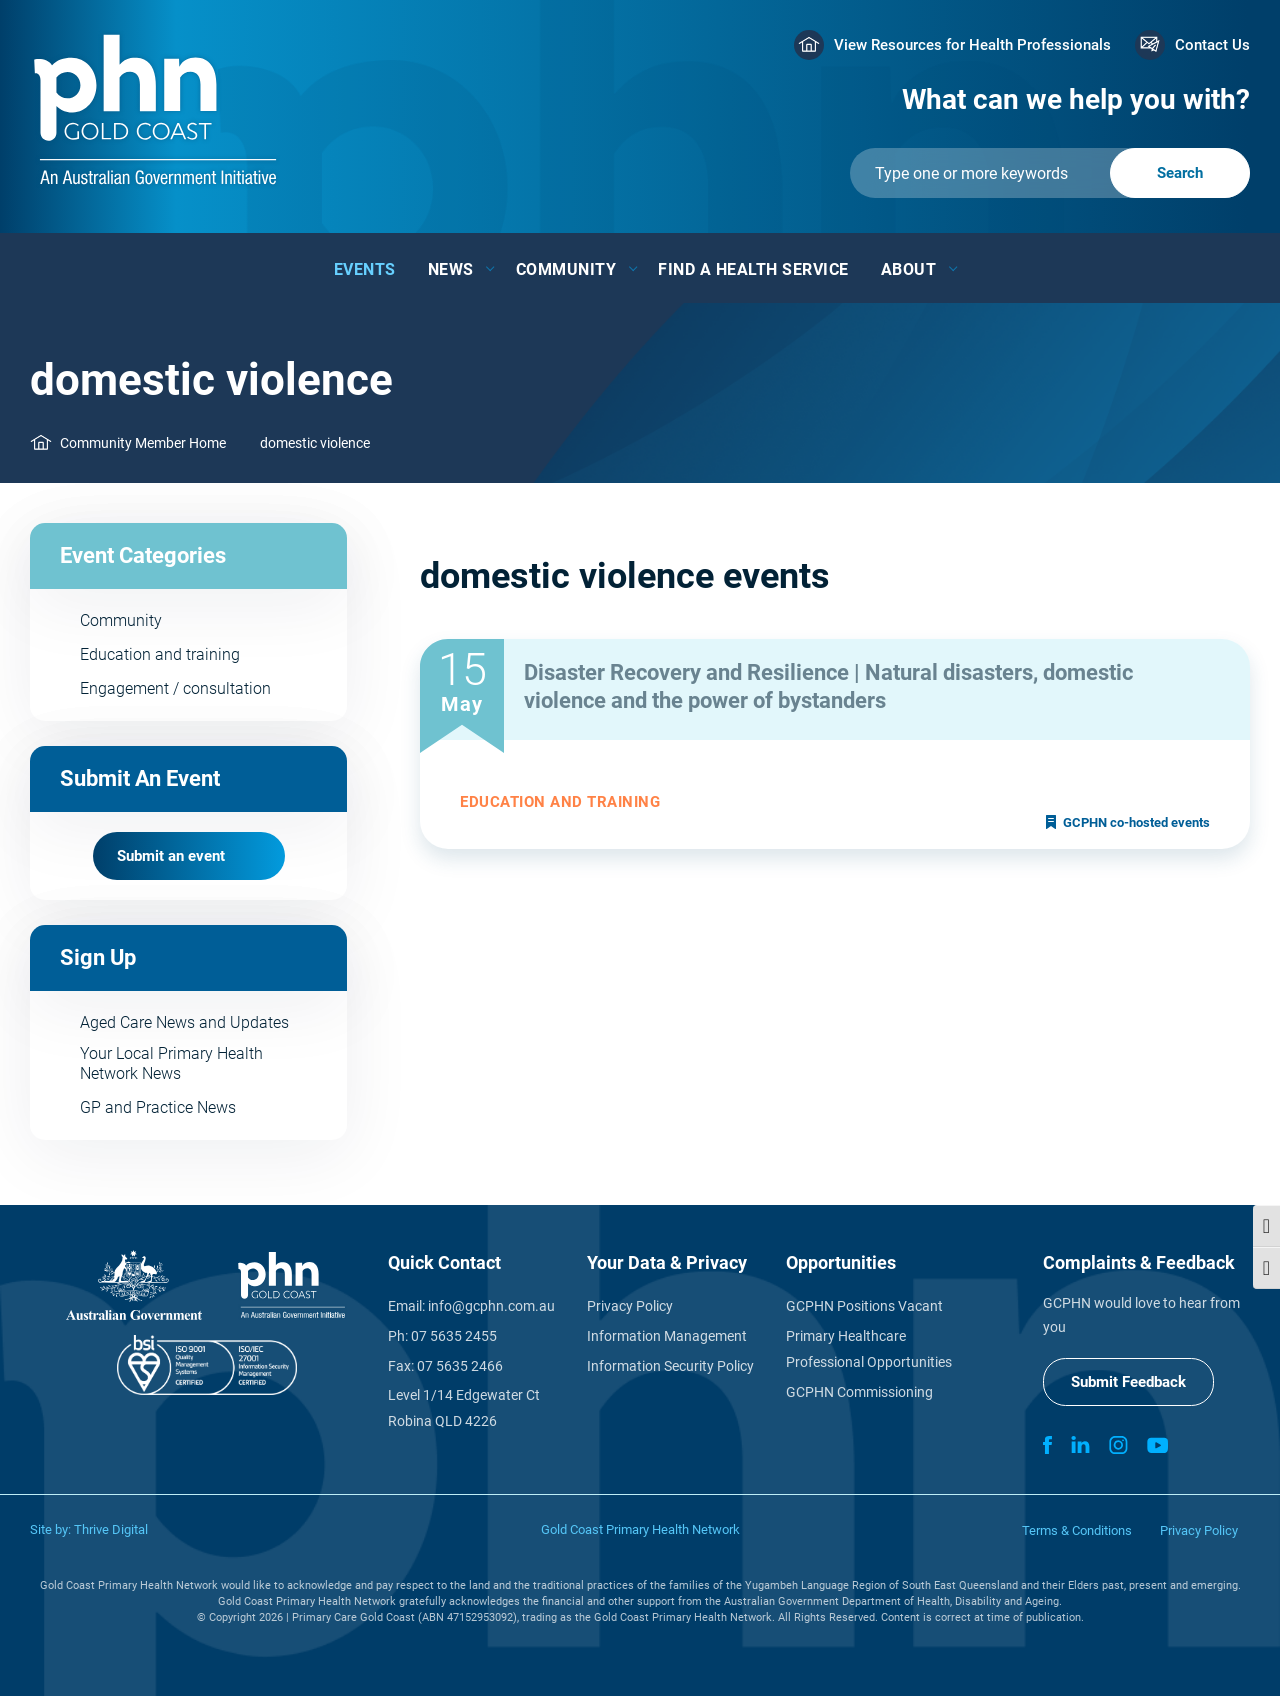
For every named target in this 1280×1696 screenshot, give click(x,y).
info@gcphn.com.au (491, 1306)
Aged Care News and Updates (184, 1022)
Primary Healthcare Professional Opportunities (869, 1349)
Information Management (667, 1336)
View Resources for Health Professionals (972, 45)
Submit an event (171, 856)
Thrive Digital (111, 1529)
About (909, 269)
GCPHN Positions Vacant (864, 1306)
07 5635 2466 (460, 1366)
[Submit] (1050, 173)
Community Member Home (143, 443)
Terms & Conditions (1077, 1530)
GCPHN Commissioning (859, 1392)
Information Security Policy (670, 1366)
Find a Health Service (753, 269)
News (451, 269)
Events (365, 269)
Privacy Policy (630, 1306)
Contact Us (1212, 45)
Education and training (160, 654)
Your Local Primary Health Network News (171, 1063)
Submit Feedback (1128, 1382)
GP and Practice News (158, 1107)
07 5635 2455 (454, 1336)
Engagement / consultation (175, 688)
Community (566, 269)
